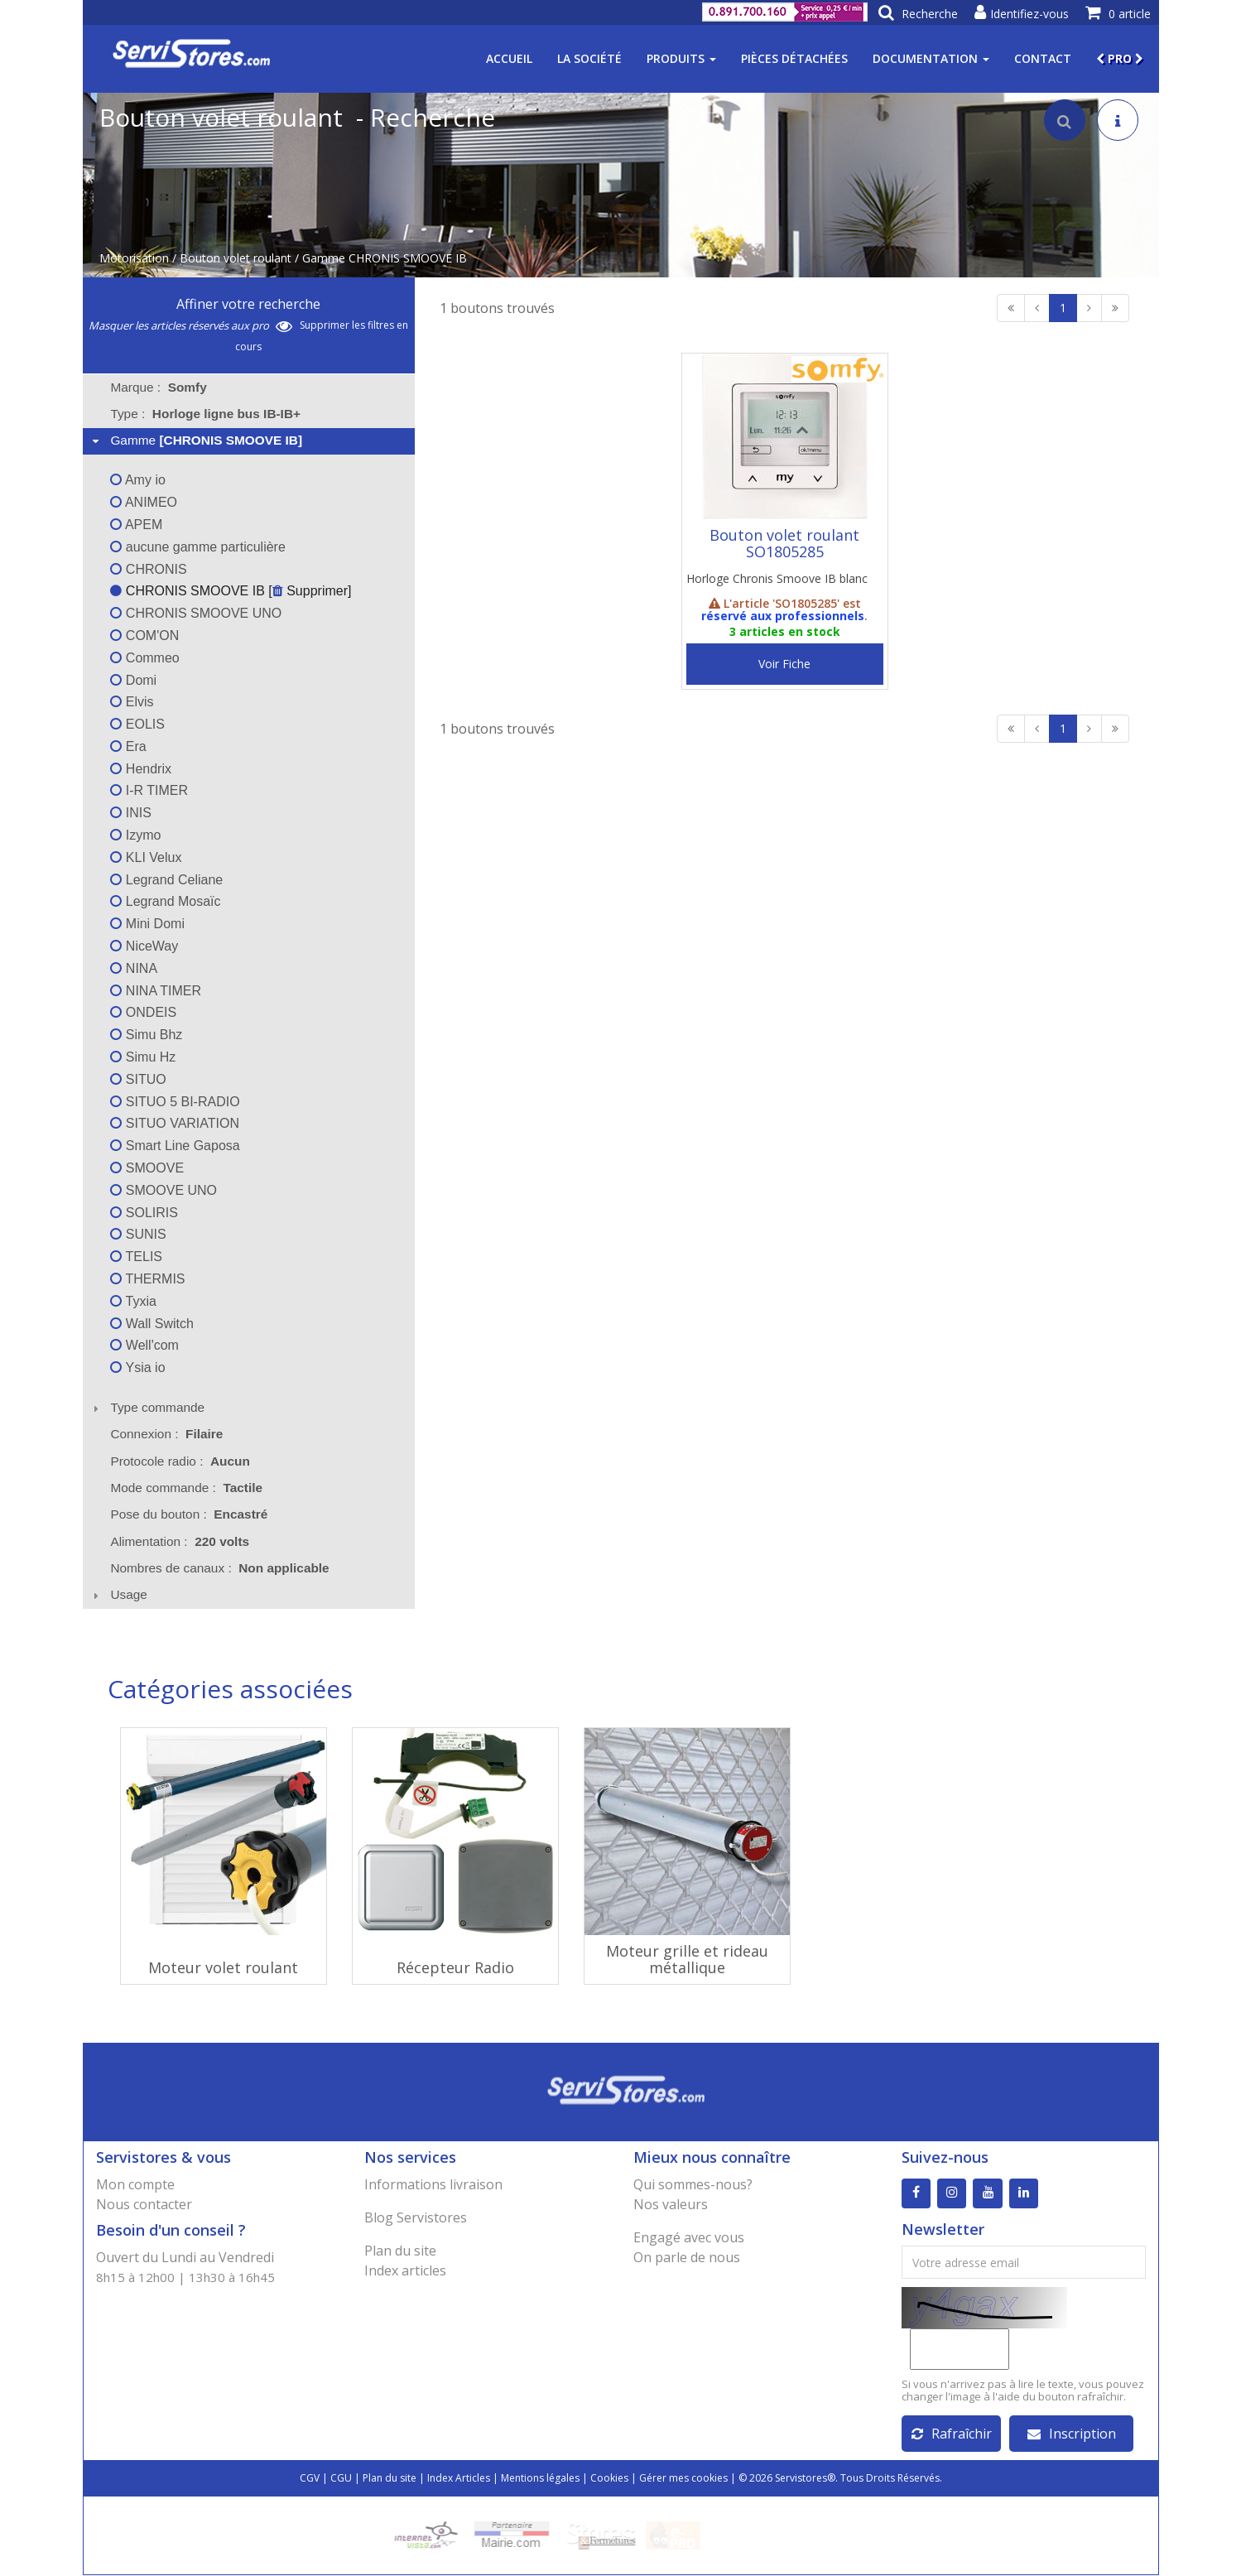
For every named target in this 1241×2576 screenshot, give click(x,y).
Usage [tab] (118, 1594)
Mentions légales (540, 2479)
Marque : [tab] (158, 387)
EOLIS (137, 724)
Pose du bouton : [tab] (188, 1514)
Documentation (931, 58)
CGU (341, 2479)
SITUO (138, 1079)
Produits (681, 58)
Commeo (144, 658)
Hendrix (140, 769)
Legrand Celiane (166, 880)
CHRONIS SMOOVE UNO (195, 613)
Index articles (405, 2270)
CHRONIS (148, 569)
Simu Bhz (146, 1035)
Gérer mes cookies (683, 2479)
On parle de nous (686, 2257)
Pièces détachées (794, 58)
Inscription (1071, 2434)
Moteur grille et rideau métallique (687, 1959)
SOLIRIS (144, 1213)
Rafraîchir (952, 2434)
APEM (136, 525)
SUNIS (138, 1234)
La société (589, 58)
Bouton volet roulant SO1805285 (784, 543)
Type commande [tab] (146, 1407)
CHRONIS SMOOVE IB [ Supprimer (229, 591)
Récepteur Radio (455, 1967)
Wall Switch (152, 1324)
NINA (133, 968)
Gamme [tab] (195, 440)
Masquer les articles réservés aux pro (190, 325)
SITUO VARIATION (174, 1123)
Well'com (144, 1345)
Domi (133, 680)
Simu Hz (143, 1057)
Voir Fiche (784, 664)
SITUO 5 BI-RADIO (174, 1102)
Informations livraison (433, 2184)
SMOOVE (147, 1168)
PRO (1119, 58)
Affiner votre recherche (248, 304)
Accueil (509, 58)
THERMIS (147, 1279)
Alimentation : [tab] (179, 1541)
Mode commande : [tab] (186, 1488)
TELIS (136, 1256)
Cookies (609, 2479)
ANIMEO (143, 502)
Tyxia (133, 1301)
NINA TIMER (155, 991)
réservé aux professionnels (782, 616)
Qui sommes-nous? (693, 2184)
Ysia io (137, 1367)
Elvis (131, 702)
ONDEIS (143, 1012)
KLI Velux (145, 857)
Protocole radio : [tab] (180, 1461)
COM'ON (144, 635)
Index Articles (458, 2479)
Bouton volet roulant (235, 258)
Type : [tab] (205, 414)
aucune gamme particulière (197, 547)
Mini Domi (147, 924)
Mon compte (135, 2184)
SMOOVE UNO (163, 1190)
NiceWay (144, 946)
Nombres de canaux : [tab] (219, 1568)
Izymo (135, 835)
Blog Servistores (415, 2217)
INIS (131, 813)
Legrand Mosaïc (165, 901)
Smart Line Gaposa (174, 1146)
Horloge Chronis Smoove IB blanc (777, 578)
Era (128, 746)
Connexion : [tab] (166, 1434)
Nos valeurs (670, 2204)
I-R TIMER (149, 790)
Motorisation (134, 258)
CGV (310, 2479)
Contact (1042, 58)
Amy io (137, 480)
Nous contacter (144, 2204)
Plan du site (400, 2250)
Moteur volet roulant (223, 1967)
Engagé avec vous (688, 2237)
